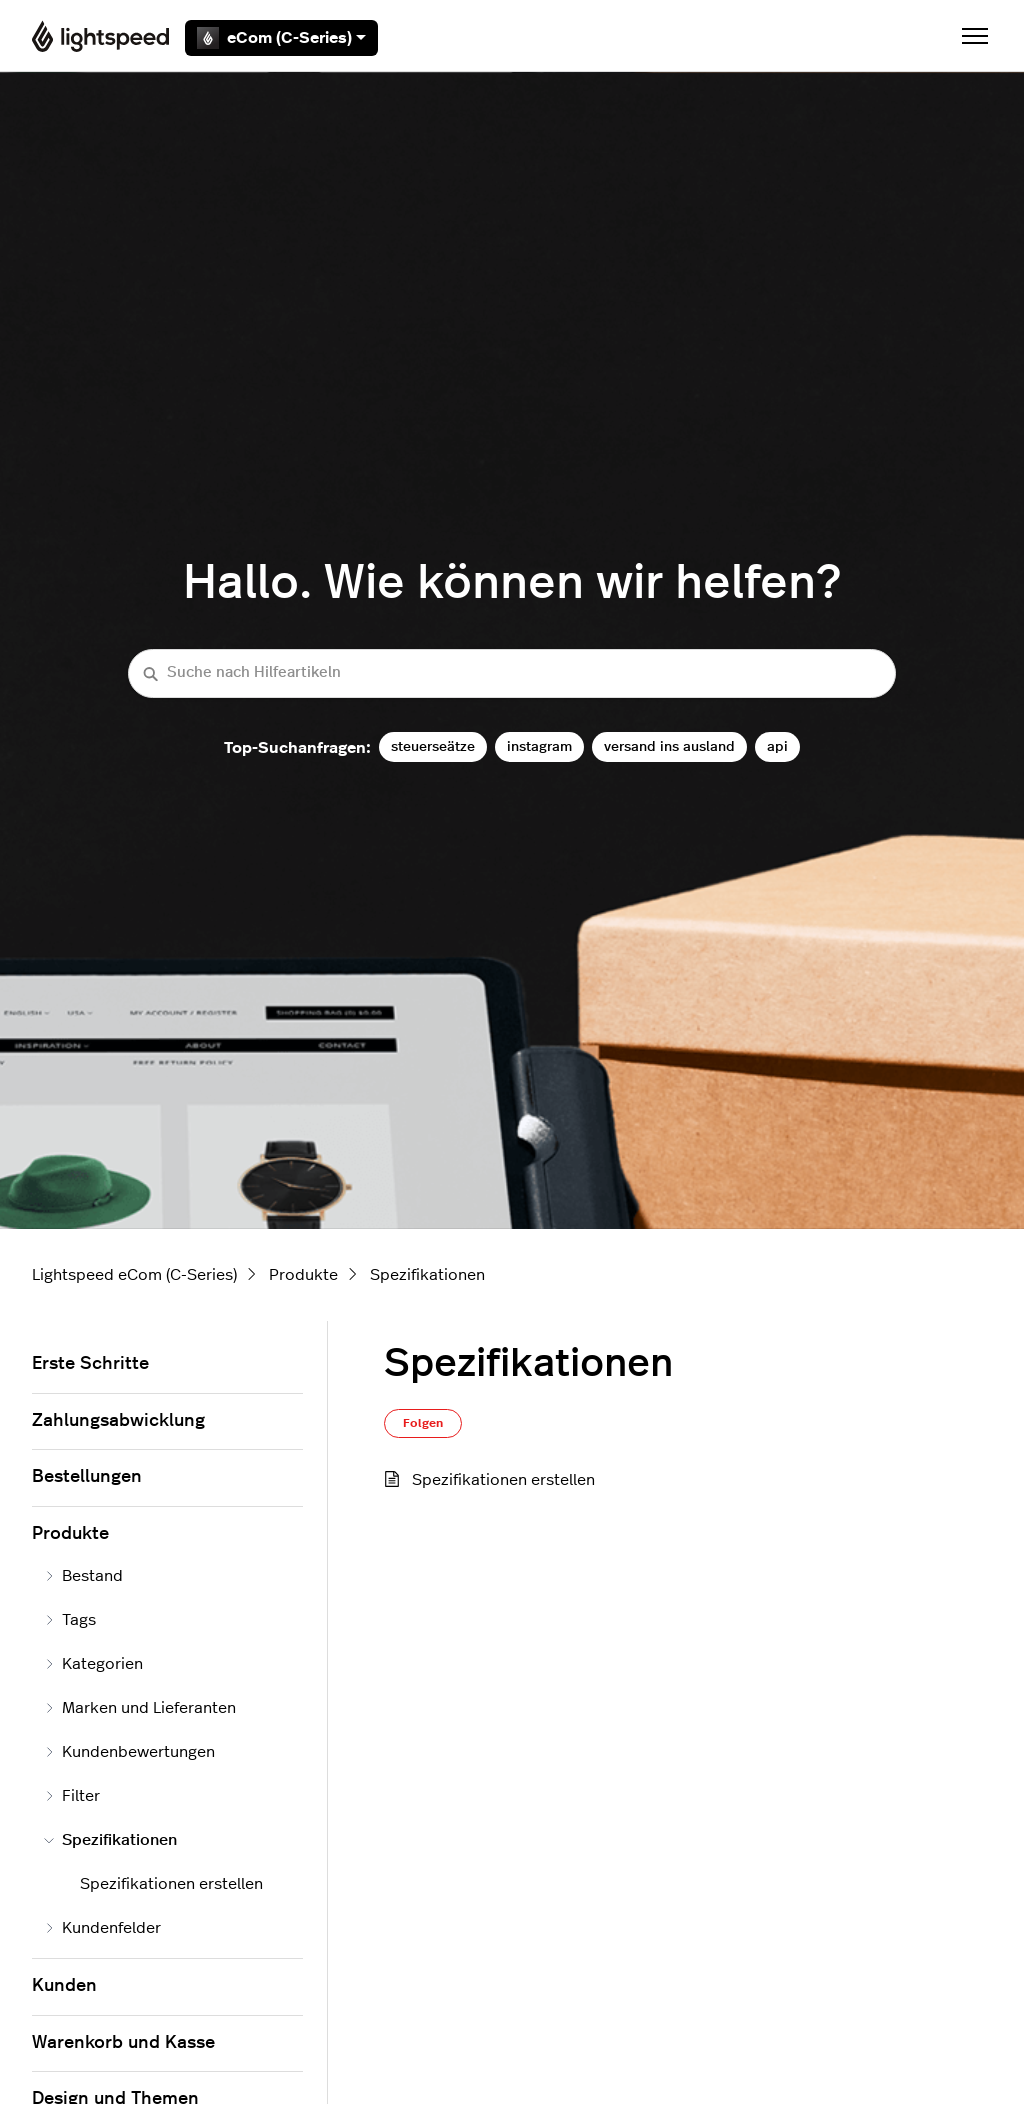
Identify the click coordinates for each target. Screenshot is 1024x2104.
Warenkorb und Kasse (123, 2043)
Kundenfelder (102, 1928)
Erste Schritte (90, 1364)
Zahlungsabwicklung (118, 1421)
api (777, 746)
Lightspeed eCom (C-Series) (134, 1275)
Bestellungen (87, 1477)
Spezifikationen (427, 1275)
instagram (539, 746)
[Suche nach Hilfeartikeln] (512, 673)
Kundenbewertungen (129, 1752)
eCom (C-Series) (281, 38)
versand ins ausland (669, 746)
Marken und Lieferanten (140, 1708)
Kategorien (93, 1664)
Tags (70, 1620)
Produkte (303, 1275)
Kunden (64, 1986)
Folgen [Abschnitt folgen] (423, 1423)
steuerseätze (433, 746)
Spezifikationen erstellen (503, 1480)
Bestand (83, 1576)
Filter (72, 1796)
